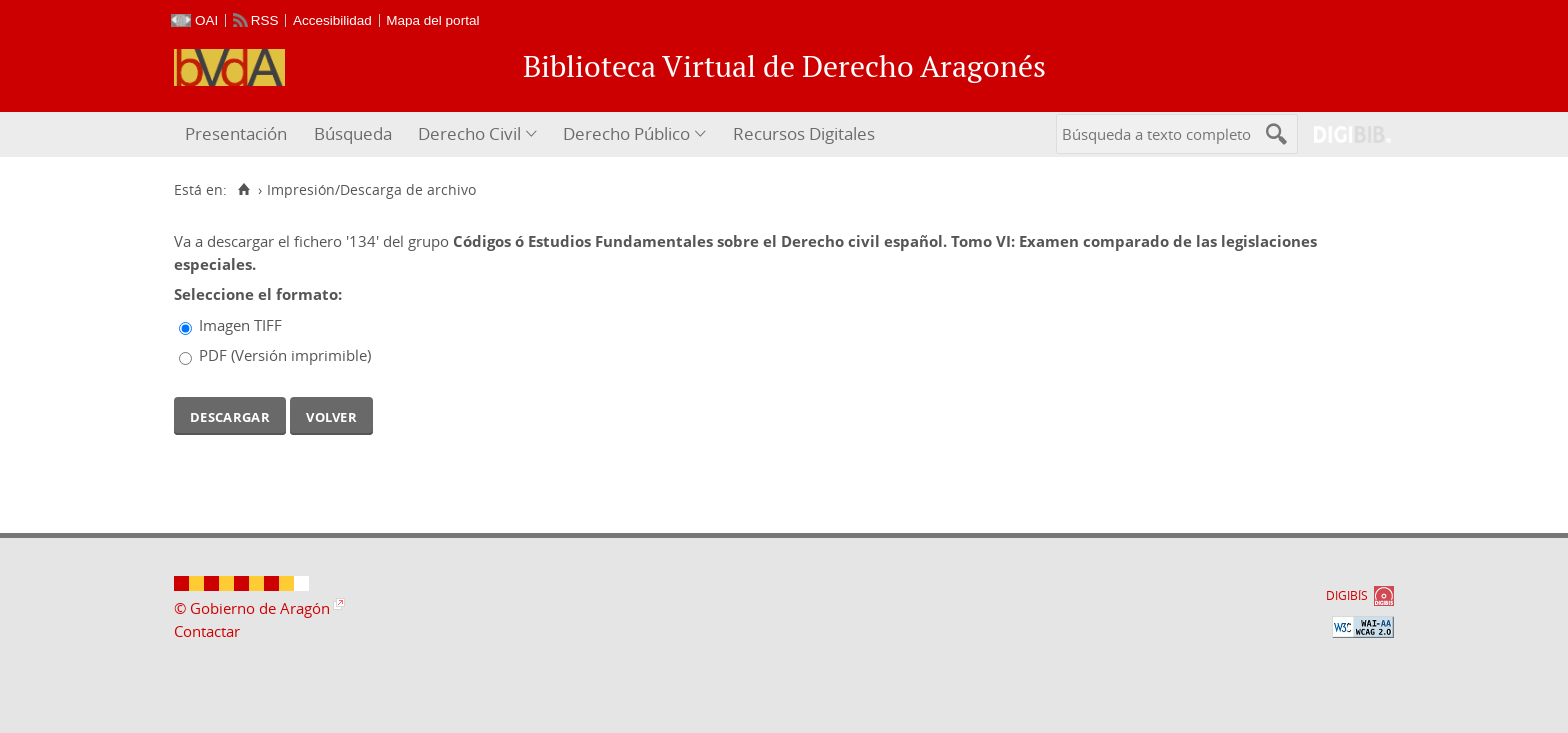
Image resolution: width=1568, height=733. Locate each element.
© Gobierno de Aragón (252, 608)
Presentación (236, 133)
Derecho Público (626, 133)
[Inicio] (243, 190)
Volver (331, 415)
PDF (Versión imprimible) (285, 355)
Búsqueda (353, 133)
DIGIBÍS (1347, 595)
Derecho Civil (469, 133)
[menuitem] (238, 134)
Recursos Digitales (804, 133)
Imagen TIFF (240, 325)
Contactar (207, 631)
